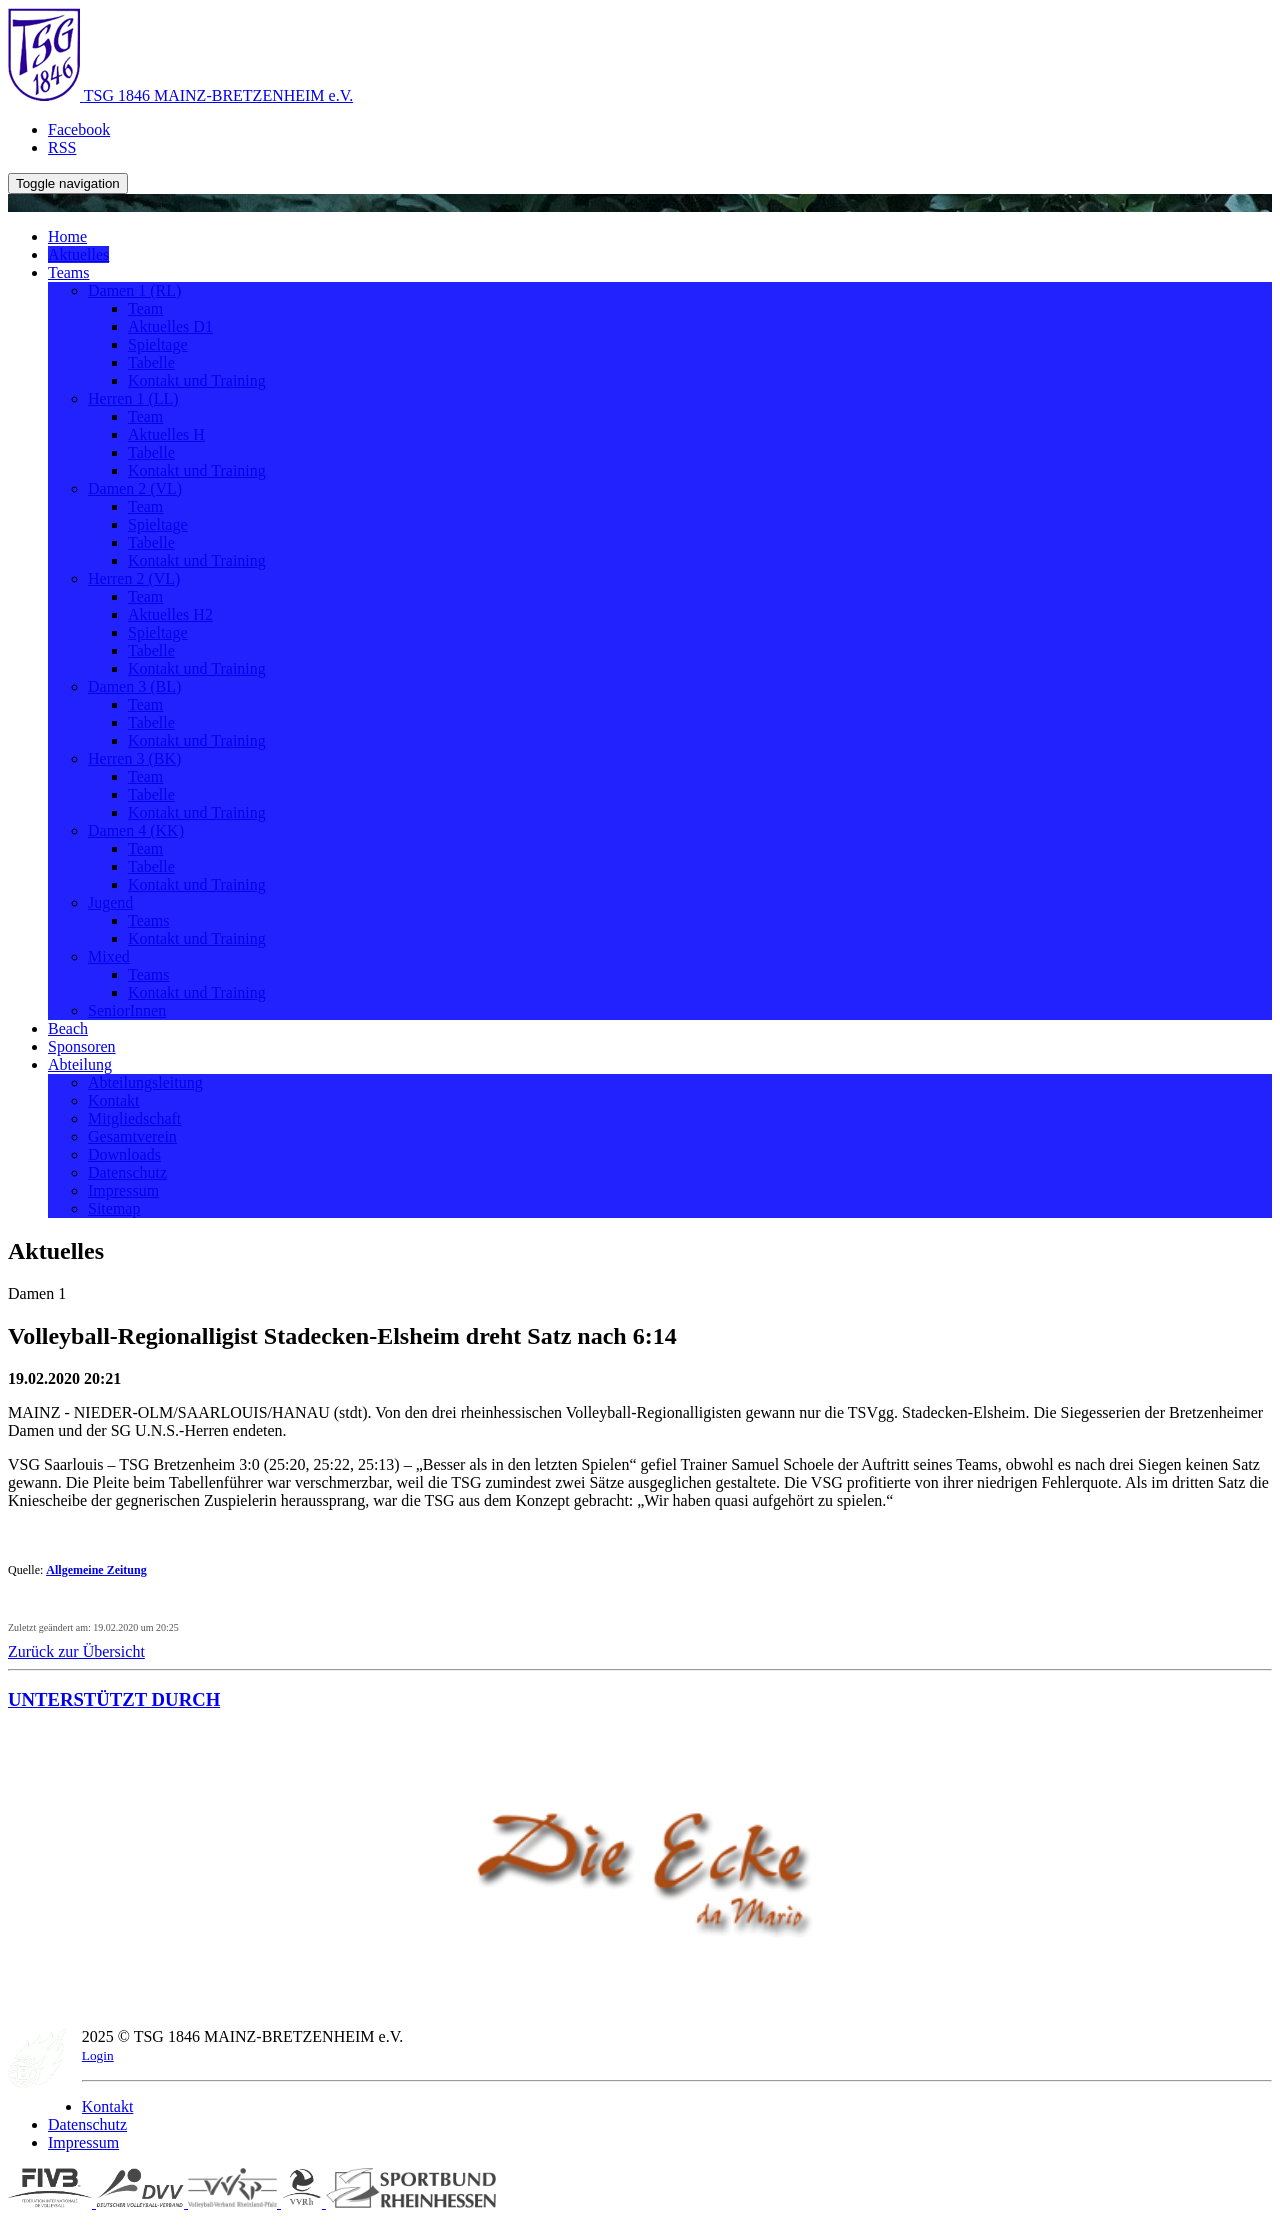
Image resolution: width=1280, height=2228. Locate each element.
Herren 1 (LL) (133, 398)
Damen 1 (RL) (134, 290)
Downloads (124, 1154)
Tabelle (151, 362)
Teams (69, 272)
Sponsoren (82, 1046)
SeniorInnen (127, 1010)
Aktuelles (78, 254)
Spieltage (158, 344)
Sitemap (114, 1208)
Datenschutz (127, 1172)
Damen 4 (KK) (136, 830)
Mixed (109, 956)
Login (98, 2055)
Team (145, 308)
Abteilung (80, 1064)
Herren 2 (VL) (134, 578)
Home (67, 236)
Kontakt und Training (197, 380)
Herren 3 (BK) (134, 758)
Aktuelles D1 (170, 326)
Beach (68, 1028)
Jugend (110, 902)
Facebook (79, 129)
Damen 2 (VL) (135, 488)
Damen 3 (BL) (134, 686)
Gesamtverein (132, 1136)
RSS (62, 147)
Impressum (123, 1190)
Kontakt (114, 1100)
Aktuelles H (166, 434)
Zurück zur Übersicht (76, 1651)
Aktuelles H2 (170, 614)
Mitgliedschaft (134, 1118)
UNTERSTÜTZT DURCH (114, 1699)
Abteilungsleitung (145, 1082)
